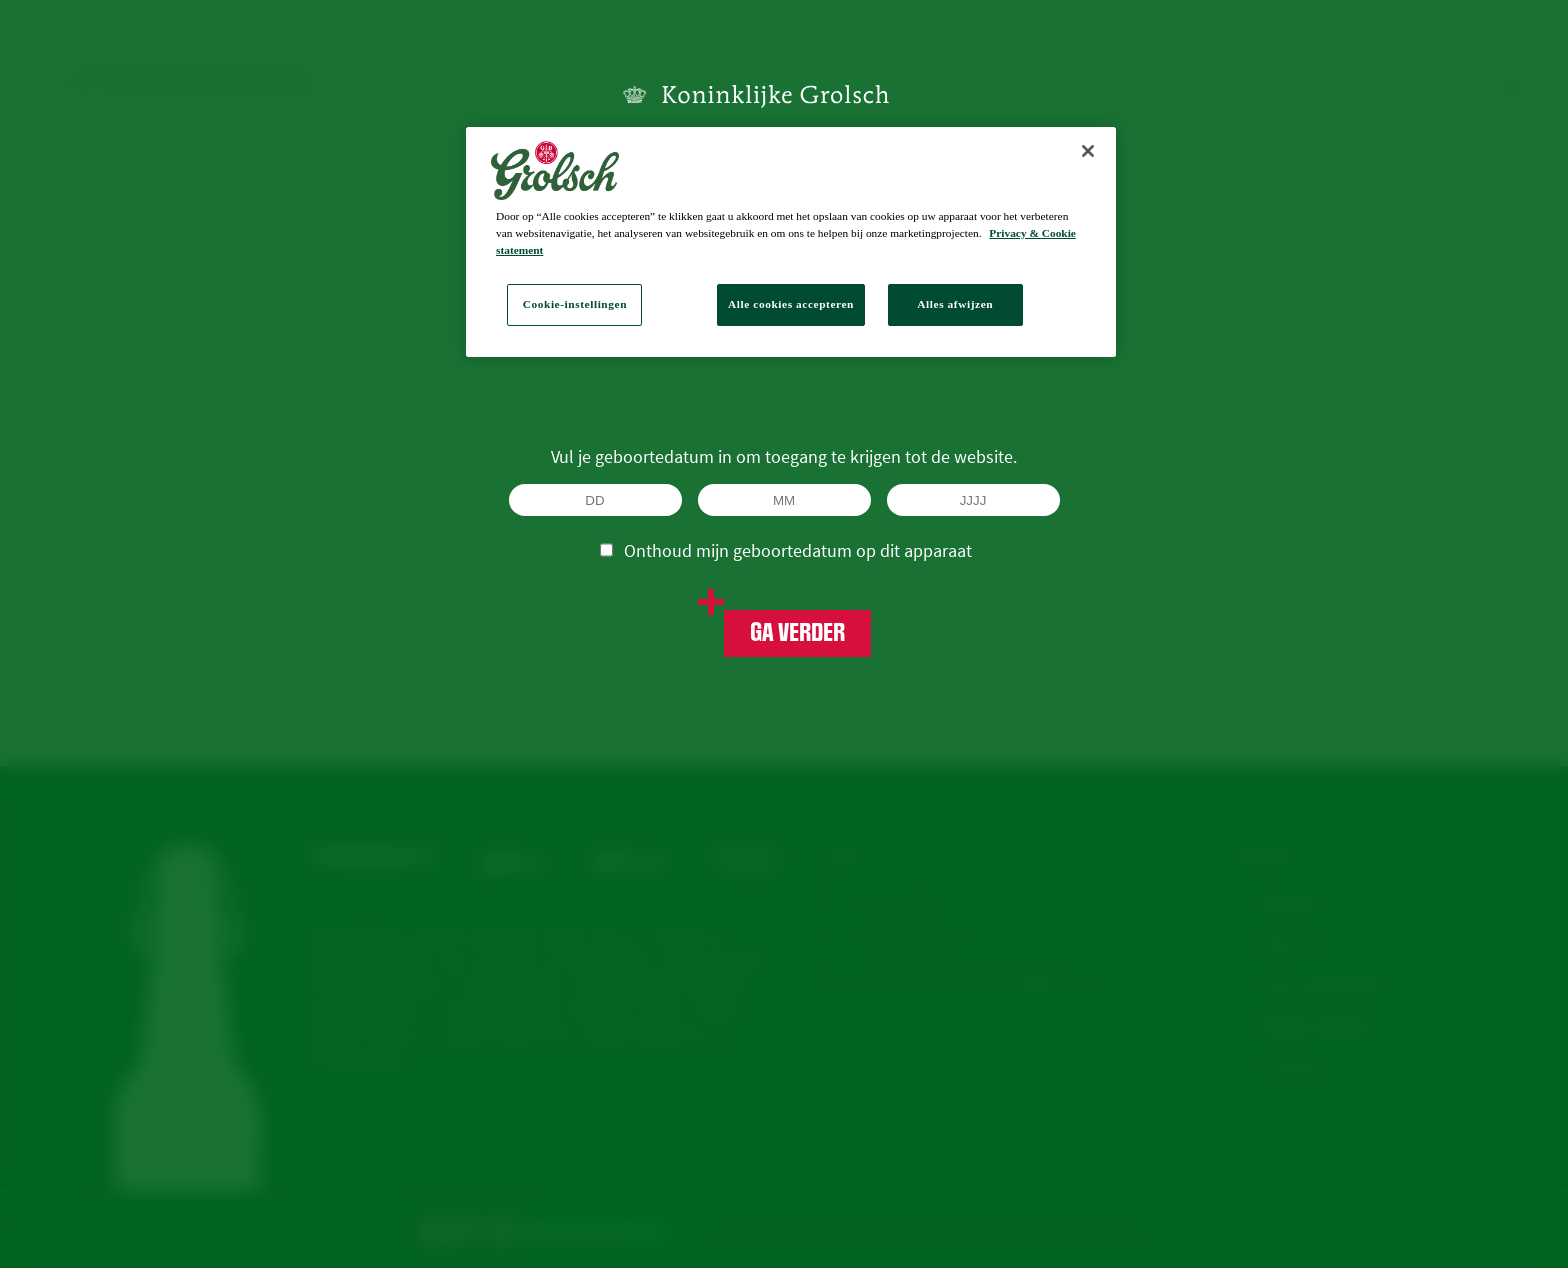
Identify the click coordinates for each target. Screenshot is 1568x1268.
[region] (791, 242)
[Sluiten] (1088, 151)
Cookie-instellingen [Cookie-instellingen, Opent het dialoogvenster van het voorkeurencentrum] (575, 304)
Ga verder (797, 633)
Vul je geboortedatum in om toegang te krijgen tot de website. (784, 456)
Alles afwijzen (955, 304)
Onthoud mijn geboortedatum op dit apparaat (786, 550)
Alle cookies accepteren (791, 304)
